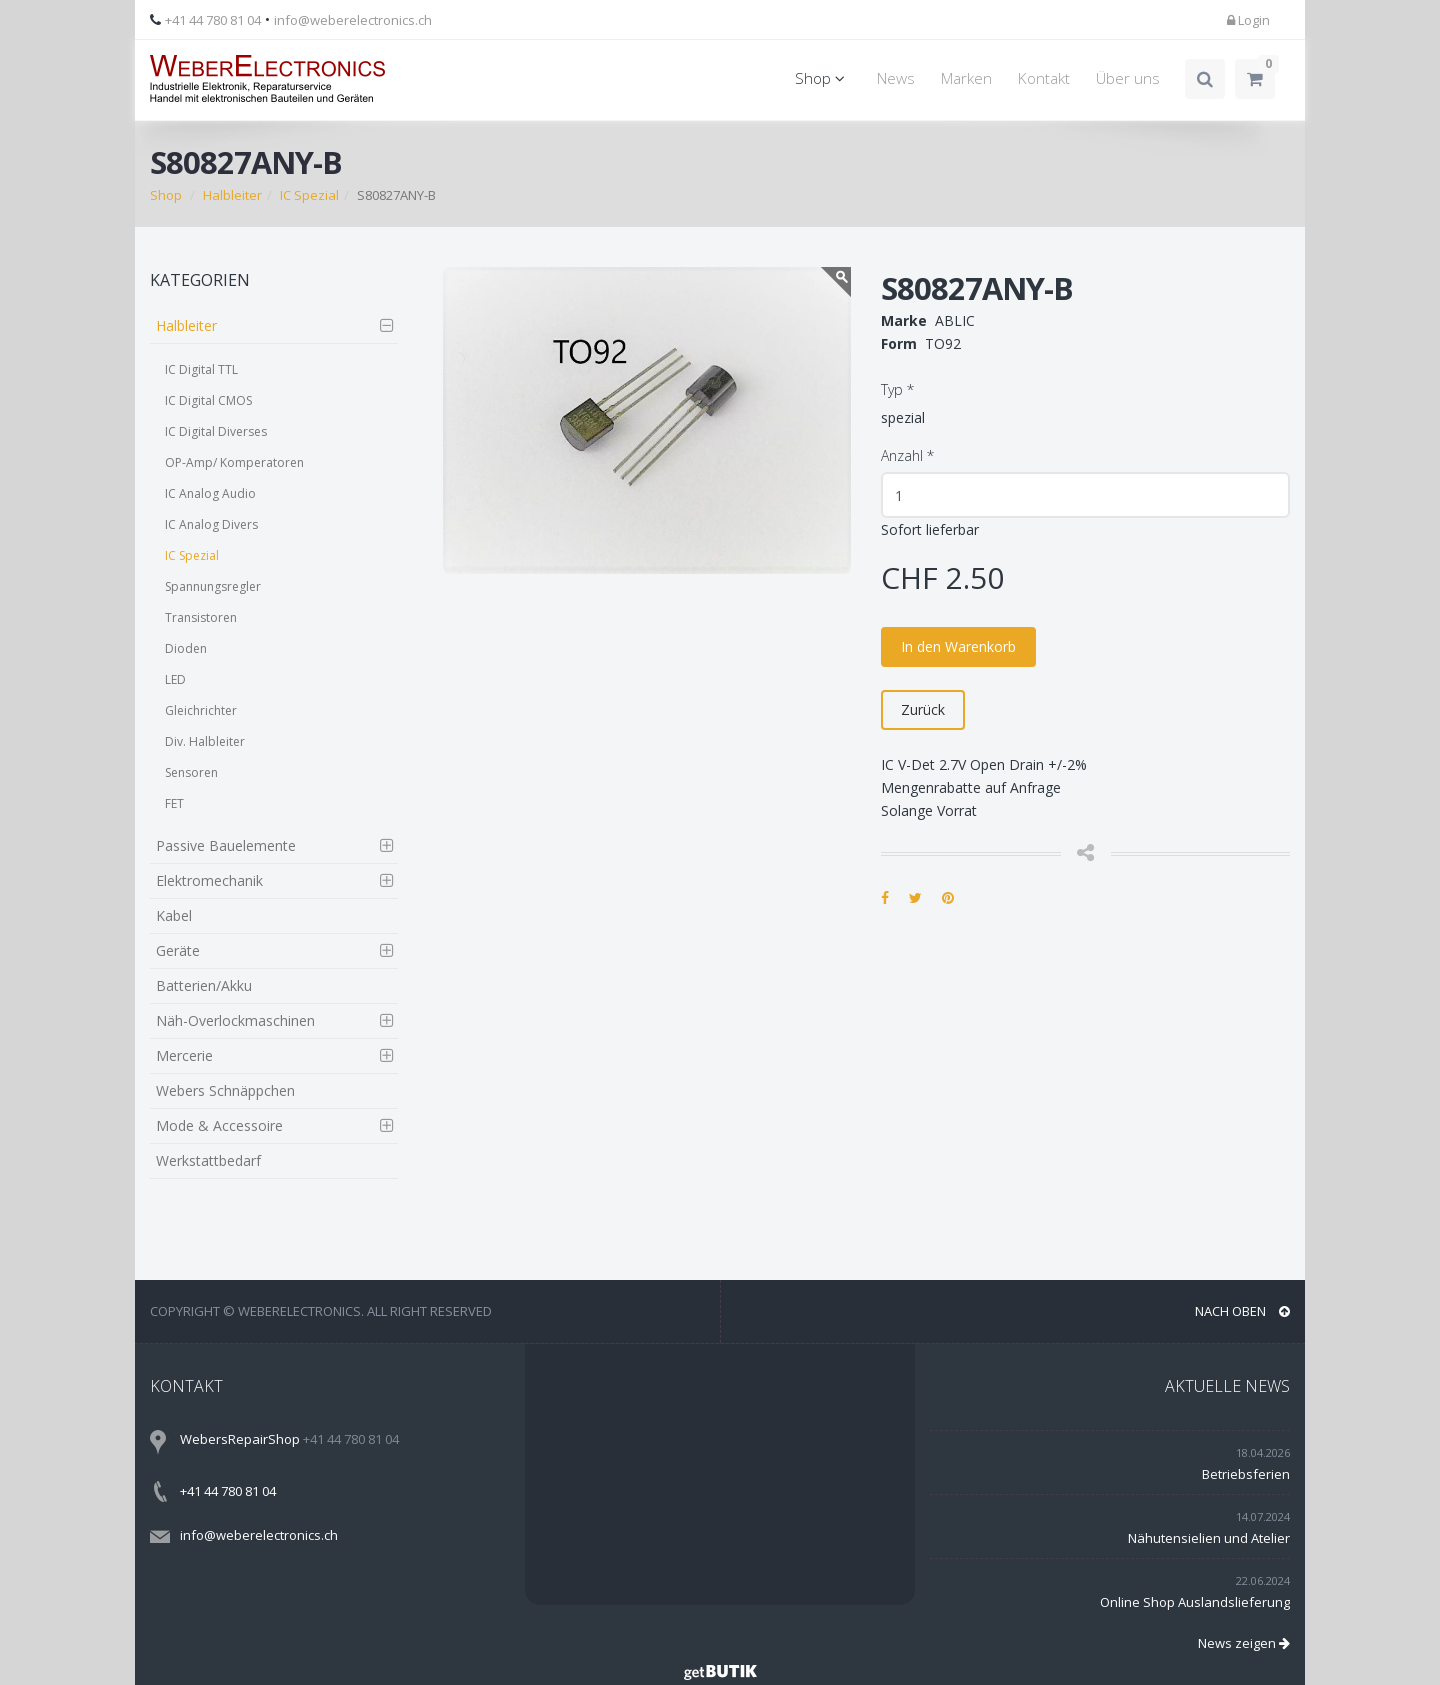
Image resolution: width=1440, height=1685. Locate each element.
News (896, 78)
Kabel (174, 915)
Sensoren (191, 772)
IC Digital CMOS (208, 400)
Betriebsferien (1246, 1474)
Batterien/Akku (204, 985)
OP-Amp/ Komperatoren (234, 462)
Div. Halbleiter (205, 741)
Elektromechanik (209, 880)
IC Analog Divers (211, 524)
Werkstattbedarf (208, 1160)
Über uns (1128, 78)
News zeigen (1244, 1643)
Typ (897, 389)
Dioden (186, 648)
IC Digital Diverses (216, 431)
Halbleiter (232, 195)
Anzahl (907, 455)
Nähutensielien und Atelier (1209, 1538)
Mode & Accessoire (219, 1125)
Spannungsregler (213, 586)
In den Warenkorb (958, 646)
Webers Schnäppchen (225, 1090)
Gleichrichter (201, 710)
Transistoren (201, 617)
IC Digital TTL (201, 369)
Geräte (178, 950)
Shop (823, 78)
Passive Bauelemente (226, 845)
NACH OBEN (1242, 1311)
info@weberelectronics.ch (353, 20)
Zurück (923, 709)
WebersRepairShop (240, 1439)
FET (174, 803)
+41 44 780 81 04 (213, 20)
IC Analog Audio (210, 493)
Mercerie (184, 1055)
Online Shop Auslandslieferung (1195, 1602)
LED (175, 679)
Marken (966, 78)
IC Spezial (309, 195)
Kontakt (1044, 78)
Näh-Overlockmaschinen (235, 1020)
